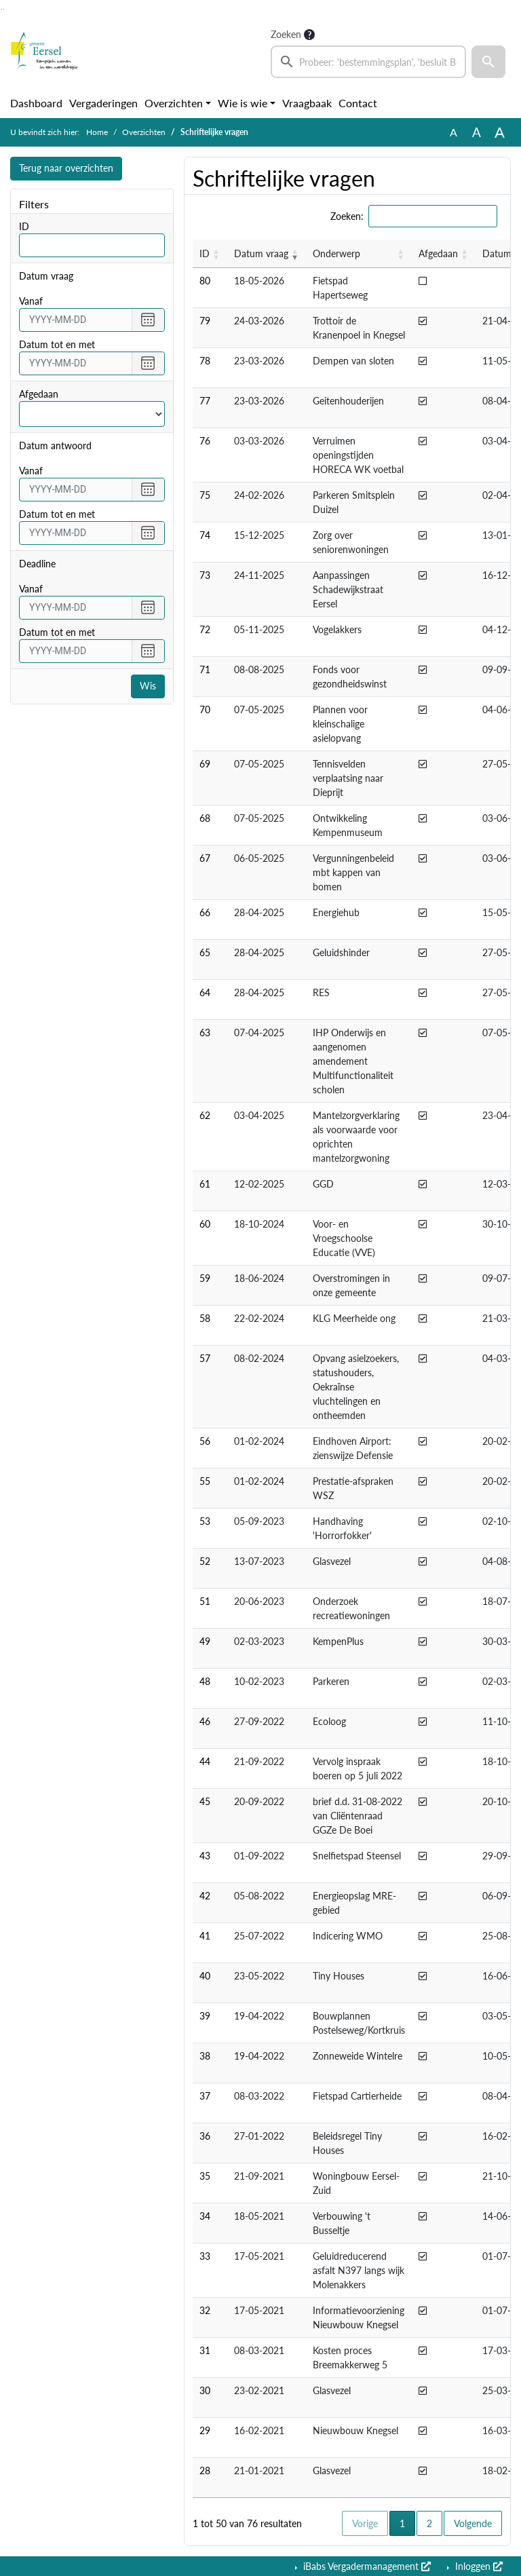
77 (204, 400)
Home (97, 132)
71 (204, 669)
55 (204, 1481)
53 (204, 1521)
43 (204, 1855)
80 (204, 280)
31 (204, 2350)
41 (204, 1936)
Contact (358, 102)
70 (204, 709)
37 (204, 2096)
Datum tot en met (57, 344)
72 (204, 629)
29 (204, 2430)
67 (204, 858)
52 (204, 1561)
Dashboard (36, 102)
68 (204, 818)
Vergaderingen (103, 102)
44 (204, 1761)
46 (204, 1721)
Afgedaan (38, 394)
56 (204, 1441)
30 (204, 2390)
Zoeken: (347, 216)
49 (204, 1641)
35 (204, 2176)
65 (204, 952)
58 (204, 1318)
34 (204, 2216)
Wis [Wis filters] (148, 686)
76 (204, 441)
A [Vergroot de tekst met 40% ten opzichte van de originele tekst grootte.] (500, 132)
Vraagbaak (307, 102)
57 (204, 1358)
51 (204, 1601)
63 (204, 1032)
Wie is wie (242, 102)
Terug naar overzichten (66, 168)
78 (204, 360)
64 (204, 992)
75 (204, 495)
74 (204, 535)
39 (204, 2016)
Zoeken (286, 34)
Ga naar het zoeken (1, 9)
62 (204, 1115)
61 (204, 1184)
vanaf (31, 301)
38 (204, 2056)
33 (204, 2256)
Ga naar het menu (3, 9)
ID (24, 226)
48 (204, 1681)
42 (204, 1895)
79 (204, 320)
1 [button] (407, 2522)
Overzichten (173, 102)
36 (204, 2136)
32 (204, 2310)
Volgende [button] (473, 2523)
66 (204, 912)
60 (204, 1224)
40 (204, 1976)
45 (204, 1801)
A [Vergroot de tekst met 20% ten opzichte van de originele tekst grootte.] (476, 132)
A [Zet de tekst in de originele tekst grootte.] (453, 132)
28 (204, 2470)
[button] (488, 61)
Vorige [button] (365, 2523)
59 (204, 1278)
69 (204, 764)
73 (204, 575)
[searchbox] (368, 61)
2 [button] (429, 2523)
